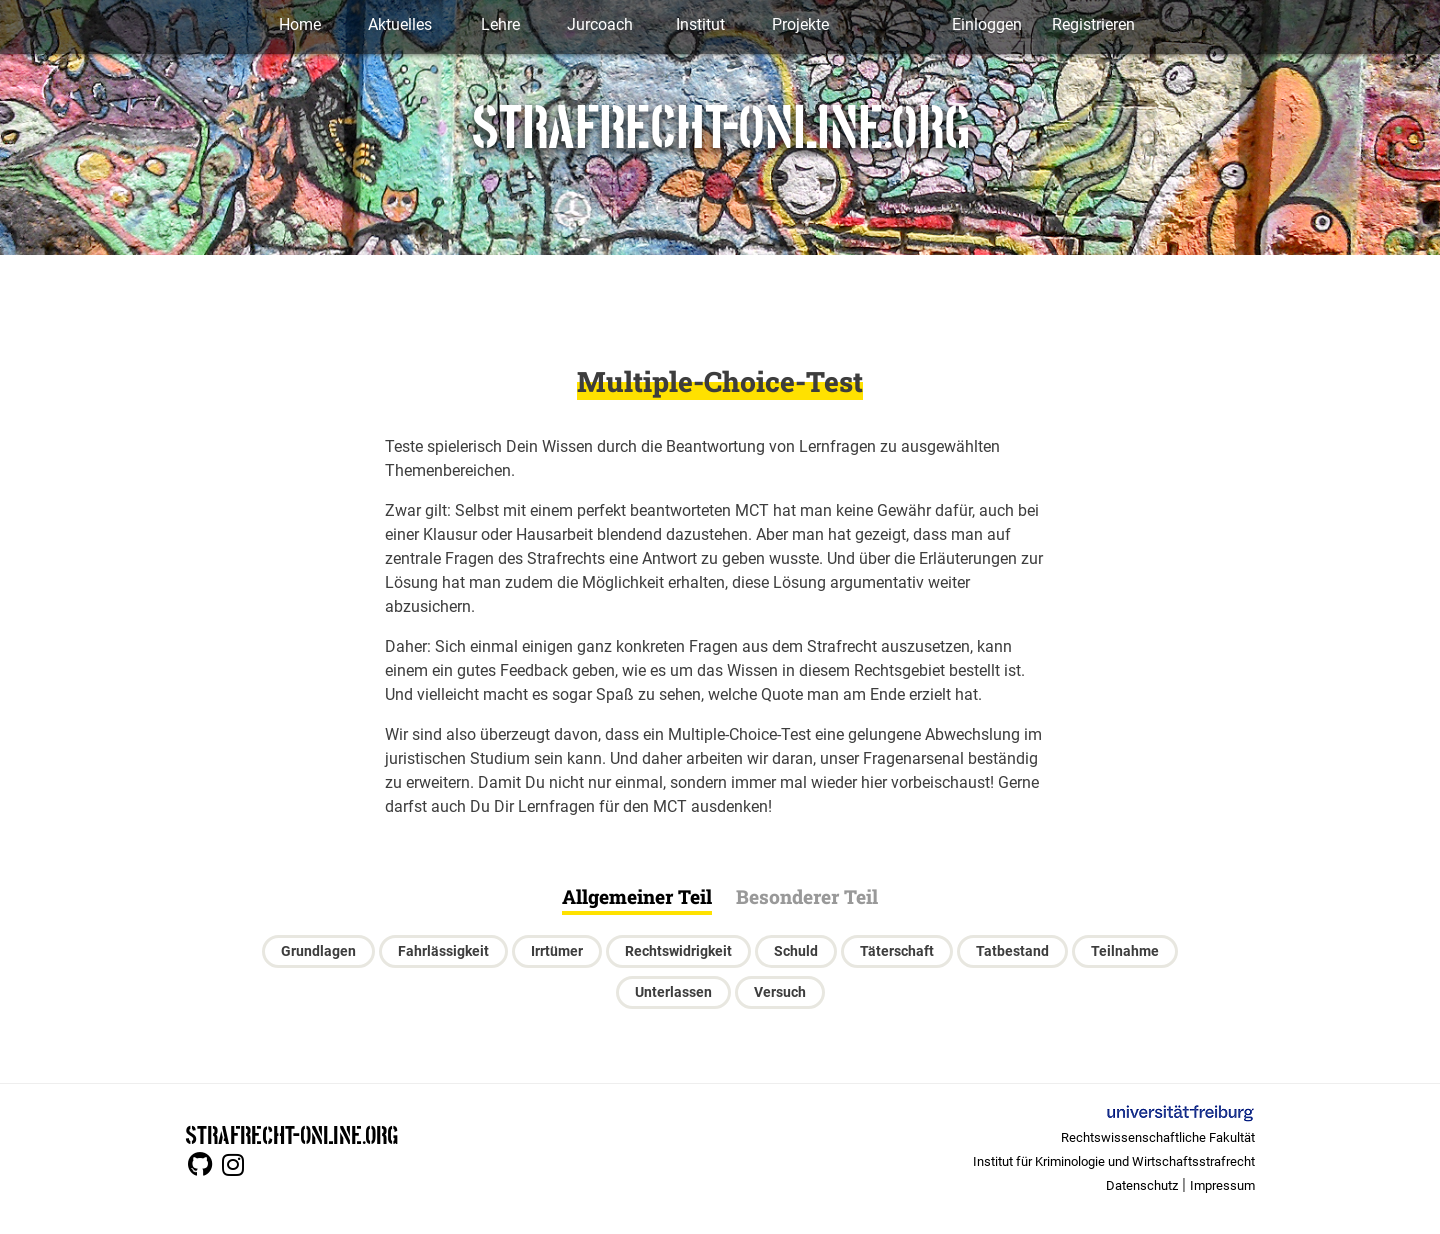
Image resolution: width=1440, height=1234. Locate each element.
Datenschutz (1142, 1185)
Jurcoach (600, 24)
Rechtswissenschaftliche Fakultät (1158, 1137)
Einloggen (987, 24)
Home (300, 24)
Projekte (800, 24)
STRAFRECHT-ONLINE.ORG (291, 1133)
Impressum (1222, 1185)
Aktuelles (400, 24)
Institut (700, 24)
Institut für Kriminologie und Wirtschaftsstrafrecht (1114, 1161)
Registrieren (1093, 24)
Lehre (500, 24)
